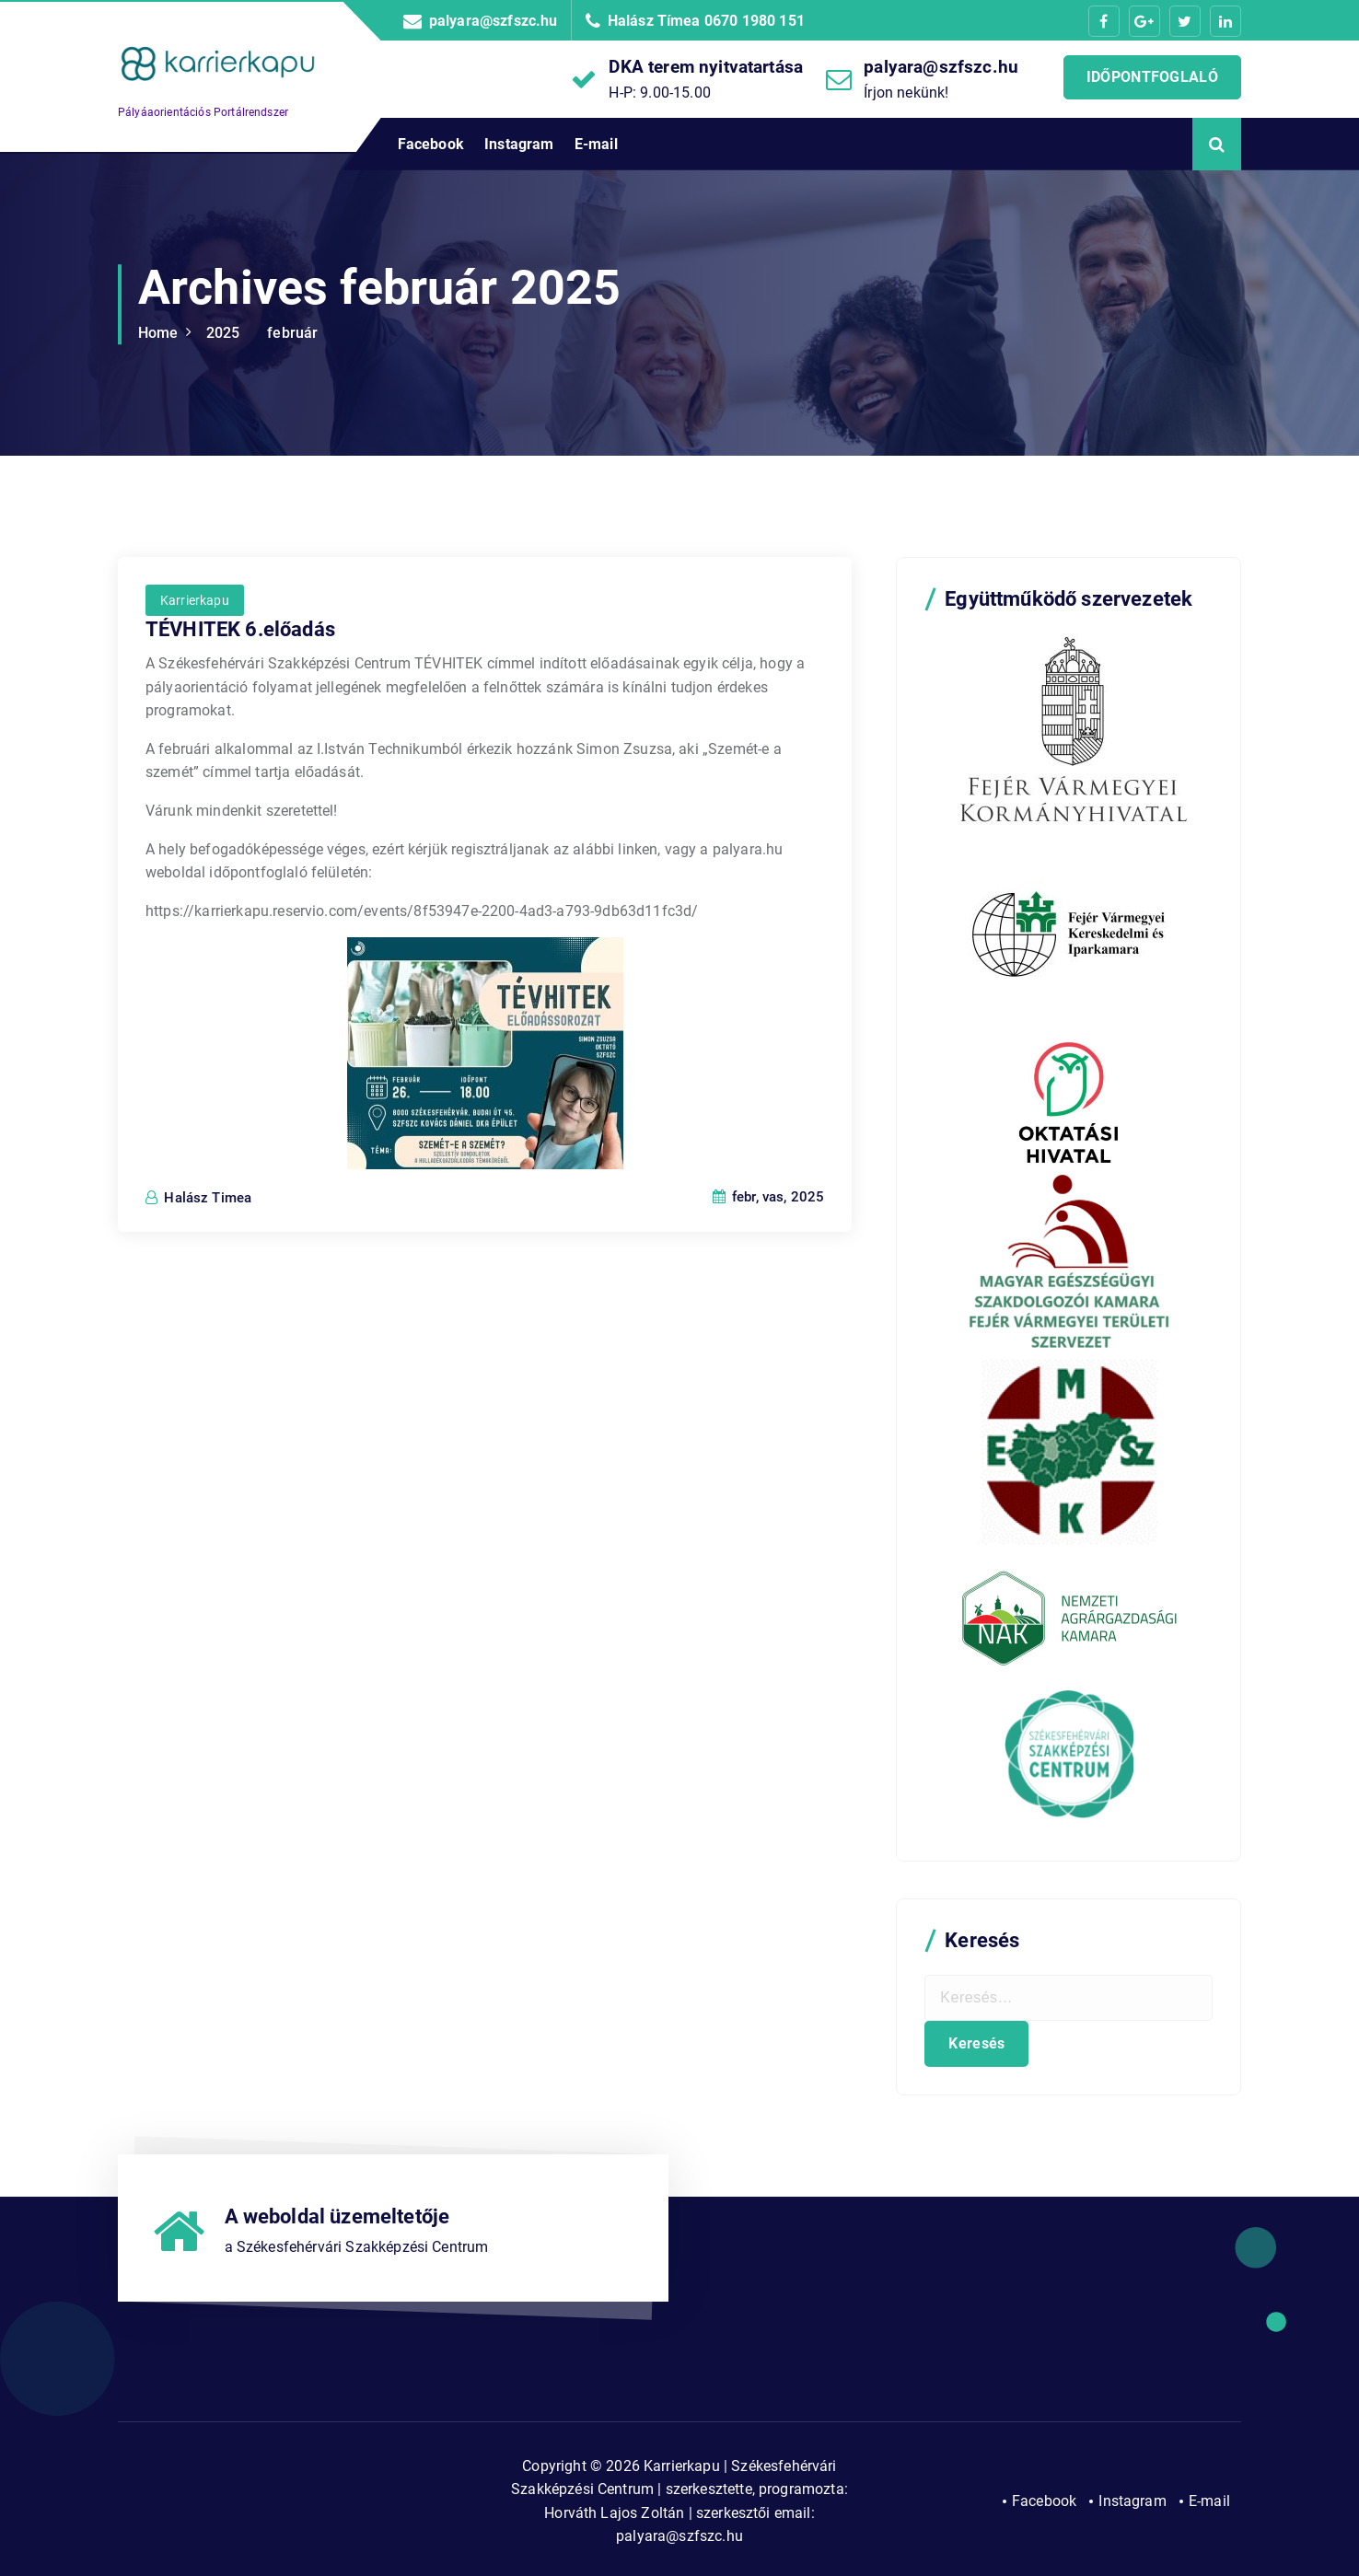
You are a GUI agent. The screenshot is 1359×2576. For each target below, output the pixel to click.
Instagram (518, 144)
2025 (223, 333)
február (292, 333)
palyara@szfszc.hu (493, 20)
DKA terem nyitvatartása (706, 66)
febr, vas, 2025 (769, 1326)
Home (158, 333)
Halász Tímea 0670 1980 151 (706, 20)
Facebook (431, 144)
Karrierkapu (194, 729)
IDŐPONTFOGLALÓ (1152, 77)
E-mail (596, 144)
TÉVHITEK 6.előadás (240, 759)
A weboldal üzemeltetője (337, 2216)
